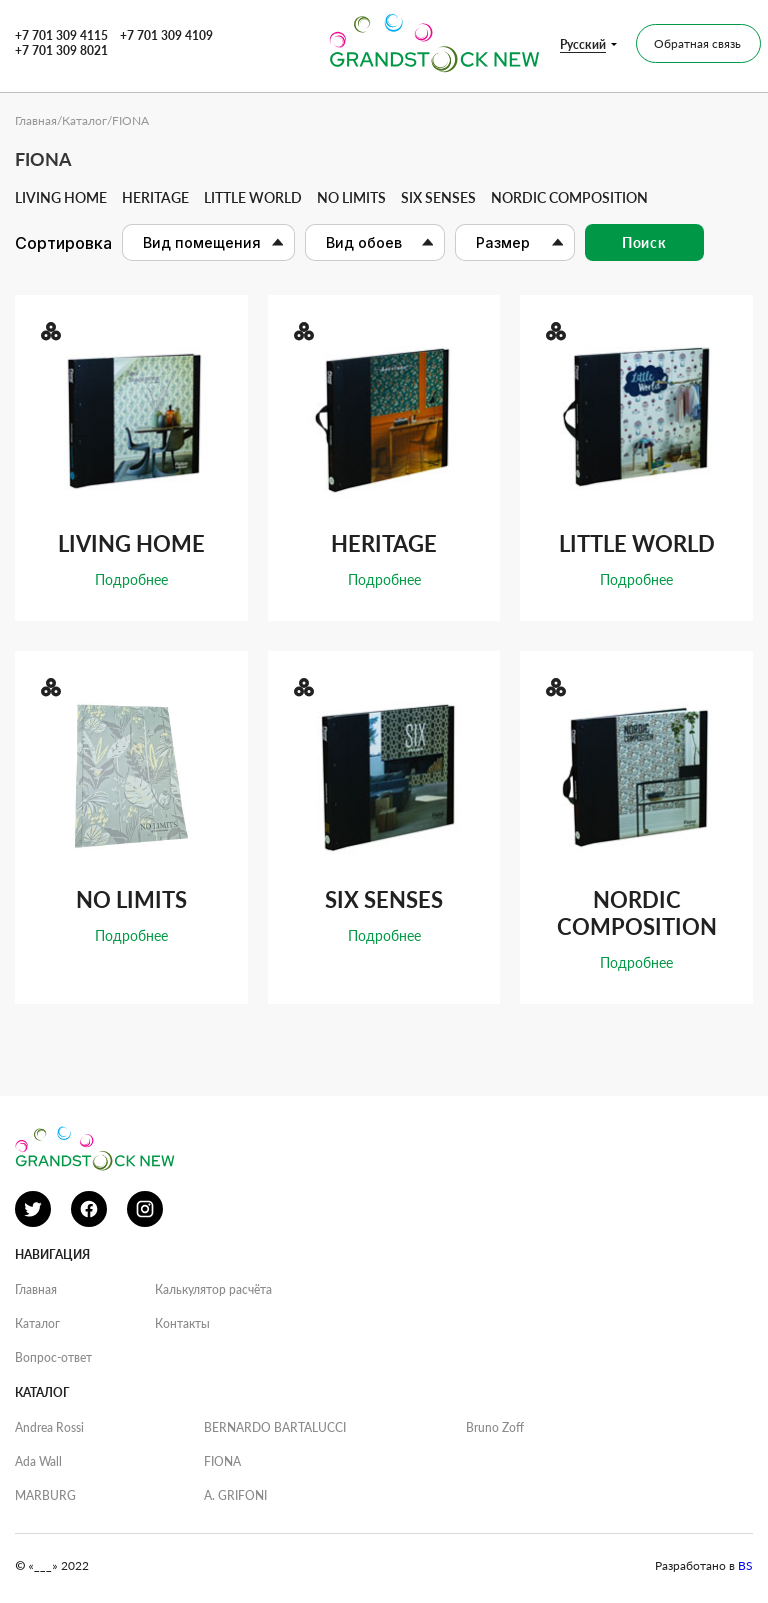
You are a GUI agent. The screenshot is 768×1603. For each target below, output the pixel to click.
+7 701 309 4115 (61, 35)
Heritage (155, 197)
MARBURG (45, 1495)
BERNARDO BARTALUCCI (275, 1427)
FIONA (222, 1461)
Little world (253, 197)
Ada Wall (38, 1461)
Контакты (182, 1323)
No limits (351, 197)
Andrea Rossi (49, 1427)
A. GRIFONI (235, 1495)
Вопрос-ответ (53, 1357)
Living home (61, 197)
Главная (36, 120)
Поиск (644, 242)
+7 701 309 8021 (61, 50)
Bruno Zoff (495, 1427)
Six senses (438, 197)
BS (745, 1565)
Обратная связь (697, 43)
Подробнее (131, 579)
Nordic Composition (569, 197)
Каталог (84, 120)
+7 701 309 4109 (166, 35)
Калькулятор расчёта (213, 1289)
